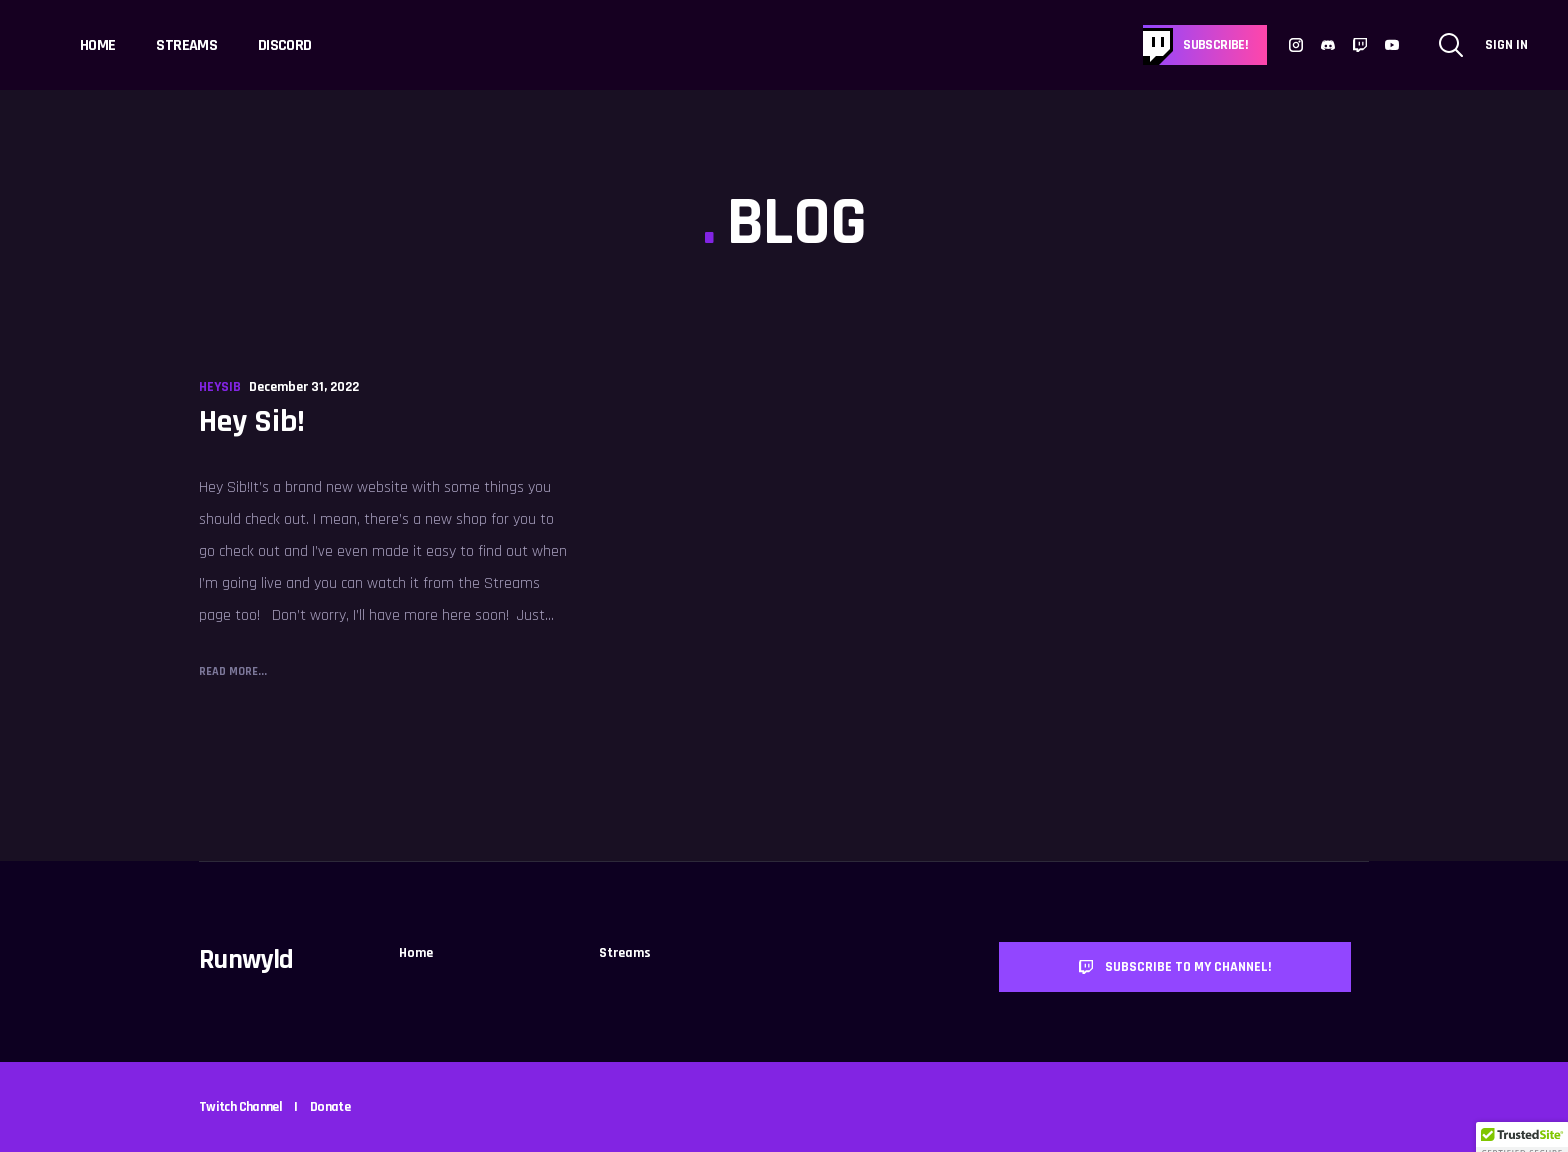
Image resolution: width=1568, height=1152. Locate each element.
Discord (285, 45)
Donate (330, 1107)
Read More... (233, 671)
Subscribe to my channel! (1175, 967)
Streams (186, 45)
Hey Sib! (252, 421)
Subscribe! (1215, 45)
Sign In (1506, 45)
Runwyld (246, 960)
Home (97, 45)
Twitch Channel (240, 1107)
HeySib (220, 387)
